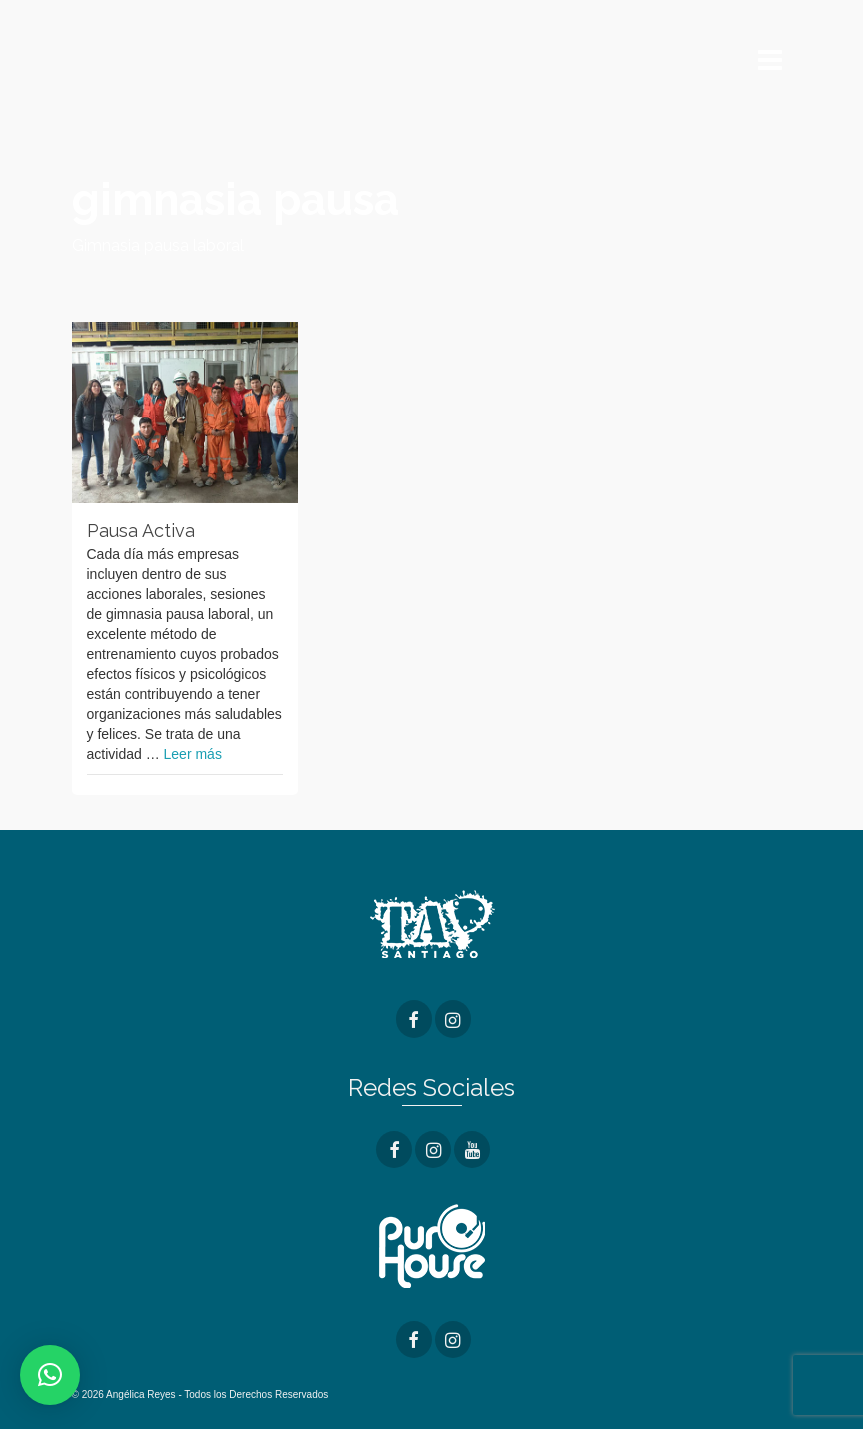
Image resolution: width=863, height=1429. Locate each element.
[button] (50, 1375)
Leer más (193, 754)
